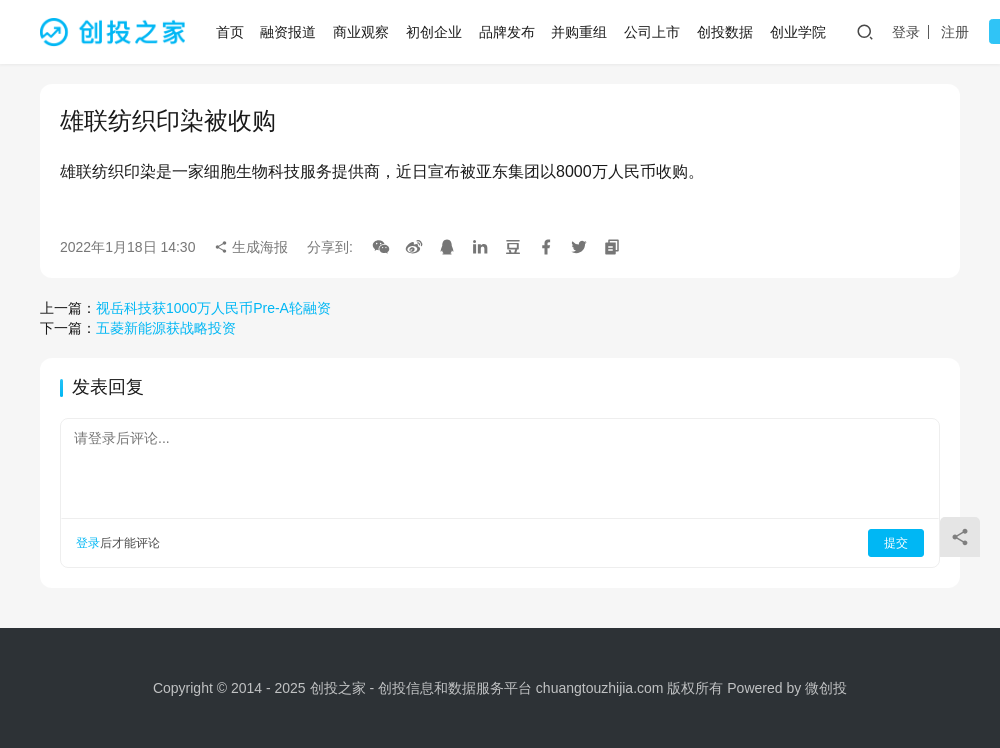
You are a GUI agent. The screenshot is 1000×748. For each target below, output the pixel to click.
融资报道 (291, 32)
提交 (896, 543)
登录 (908, 32)
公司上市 (654, 32)
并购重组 (582, 32)
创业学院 (800, 32)
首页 (232, 32)
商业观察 (363, 32)
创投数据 (727, 32)
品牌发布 (509, 32)
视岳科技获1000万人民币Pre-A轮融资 (213, 308)
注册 (957, 32)
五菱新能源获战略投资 (166, 328)
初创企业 (436, 32)
